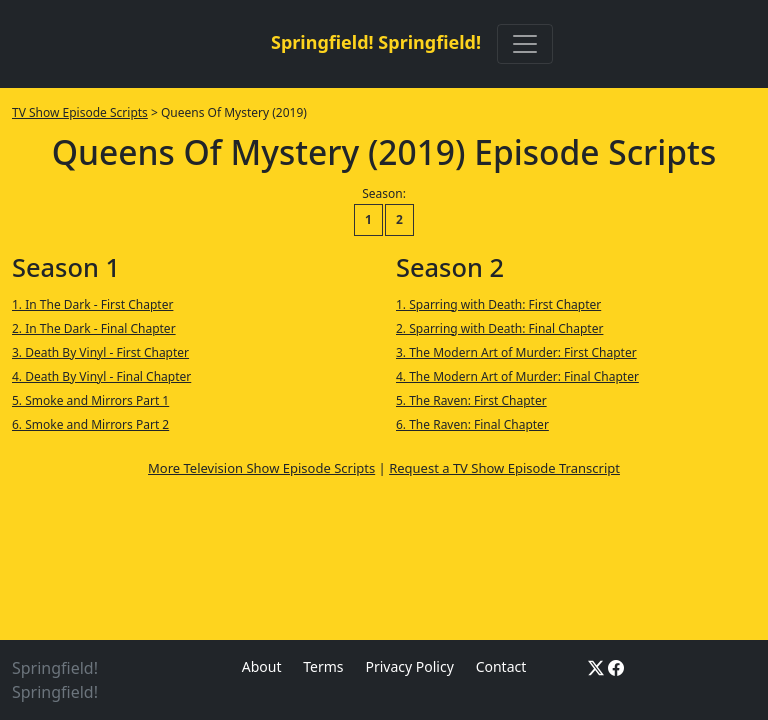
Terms (323, 666)
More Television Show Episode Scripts (261, 468)
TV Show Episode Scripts (80, 112)
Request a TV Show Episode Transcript (504, 468)
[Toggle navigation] (525, 44)
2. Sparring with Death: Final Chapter (499, 328)
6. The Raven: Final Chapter (472, 424)
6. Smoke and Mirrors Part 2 (90, 424)
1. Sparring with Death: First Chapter (498, 304)
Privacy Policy (409, 666)
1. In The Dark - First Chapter (92, 304)
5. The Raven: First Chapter (471, 400)
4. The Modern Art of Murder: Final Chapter (517, 376)
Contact (501, 666)
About (262, 666)
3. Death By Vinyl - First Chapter (100, 352)
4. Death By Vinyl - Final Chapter (101, 376)
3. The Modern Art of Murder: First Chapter (516, 352)
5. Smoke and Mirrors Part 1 (90, 400)
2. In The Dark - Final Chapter (94, 328)
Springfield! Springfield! (376, 42)
